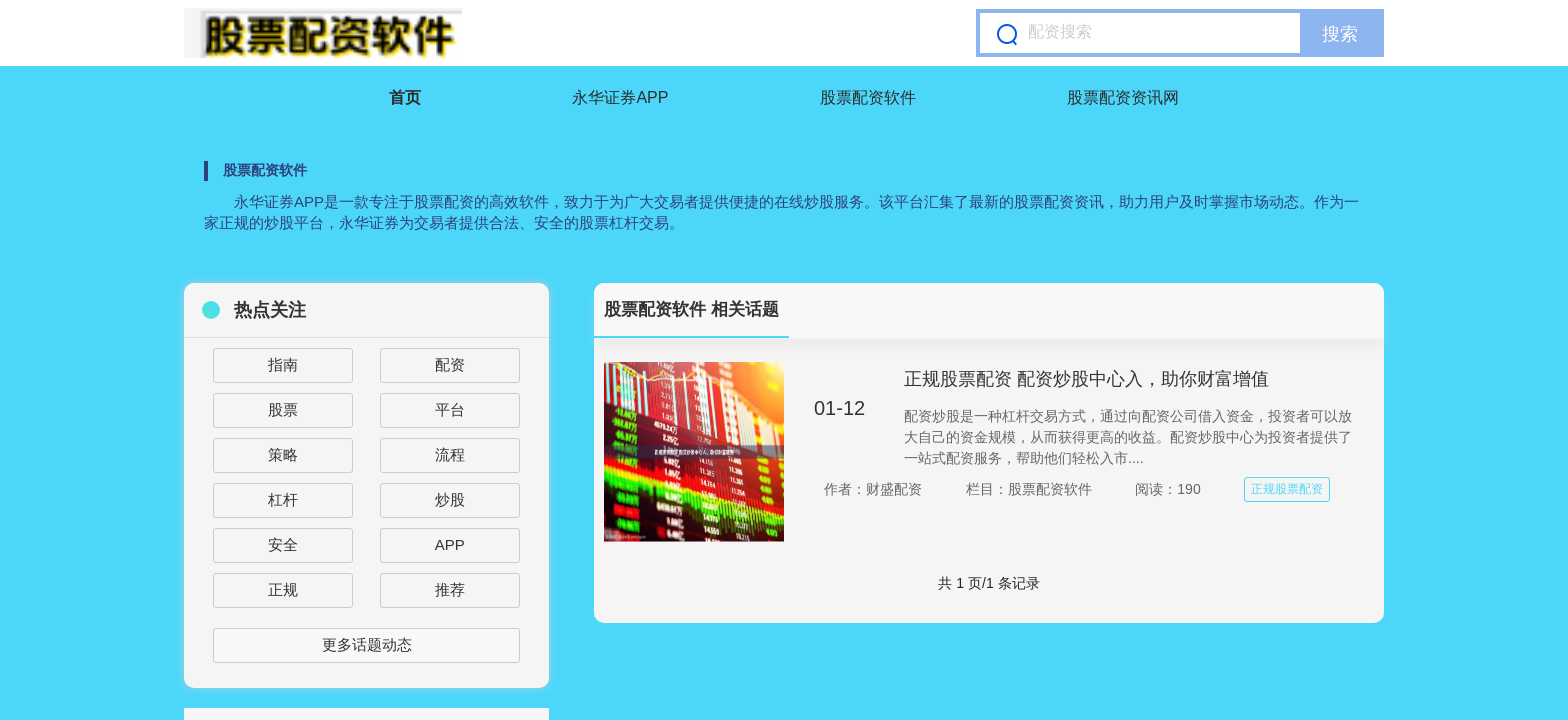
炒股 (450, 499)
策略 (283, 454)
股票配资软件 (868, 97)
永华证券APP (620, 97)
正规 (283, 589)
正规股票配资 (1287, 489)
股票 (283, 409)
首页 (405, 97)
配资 (450, 364)
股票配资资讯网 (1123, 97)
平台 (450, 409)
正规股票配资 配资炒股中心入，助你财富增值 (1086, 379)
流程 (450, 454)
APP (450, 544)
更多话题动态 (367, 644)
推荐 (450, 589)
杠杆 (283, 499)
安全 (283, 544)
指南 (283, 364)
